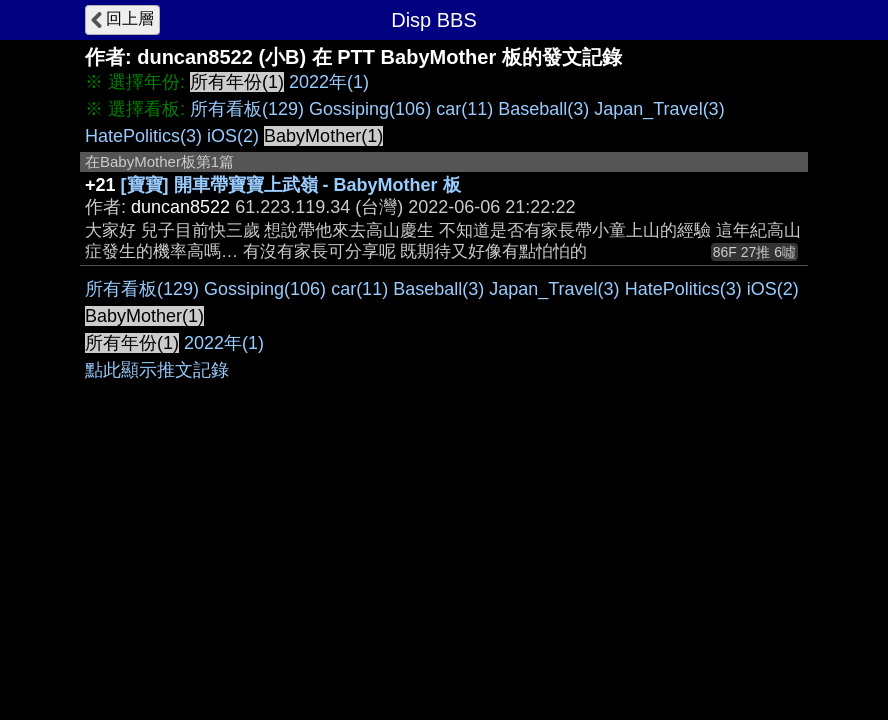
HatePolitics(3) (143, 136)
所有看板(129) (247, 109)
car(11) (464, 109)
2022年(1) (329, 82)
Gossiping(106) (370, 109)
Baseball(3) (543, 109)
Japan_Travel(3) (659, 109)
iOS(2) (233, 136)
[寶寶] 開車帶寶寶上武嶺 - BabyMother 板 (291, 185)
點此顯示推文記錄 (157, 370)
